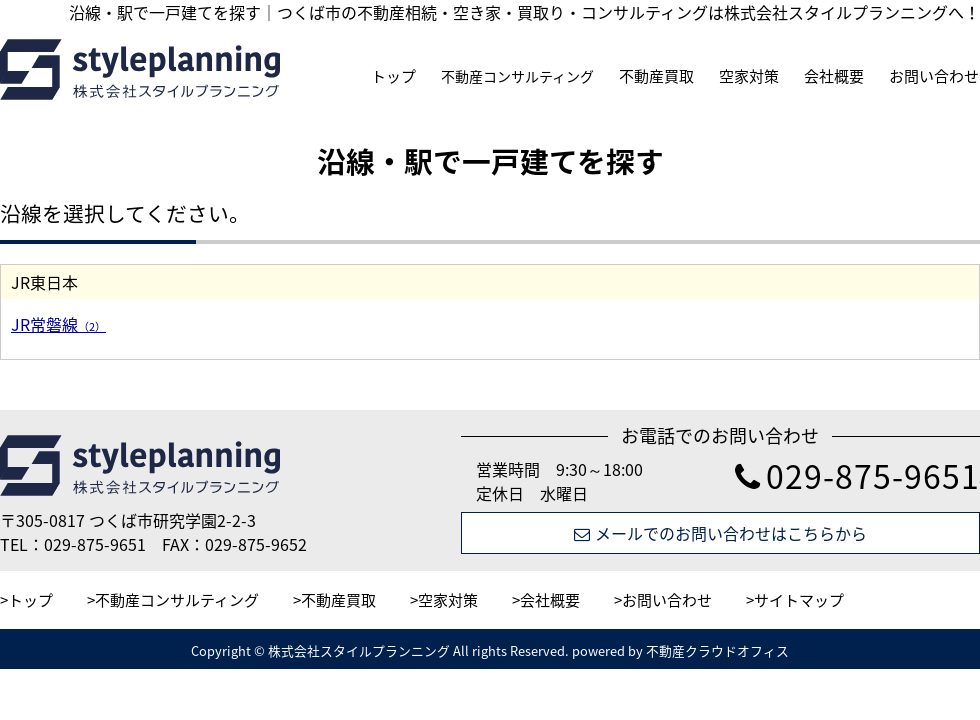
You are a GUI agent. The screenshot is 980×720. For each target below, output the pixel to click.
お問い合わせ (934, 76)
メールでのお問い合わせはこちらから (720, 533)
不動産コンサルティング (517, 76)
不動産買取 (656, 76)
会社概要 (834, 76)
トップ (393, 76)
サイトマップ (799, 600)
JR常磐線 (58, 324)
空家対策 (749, 76)
